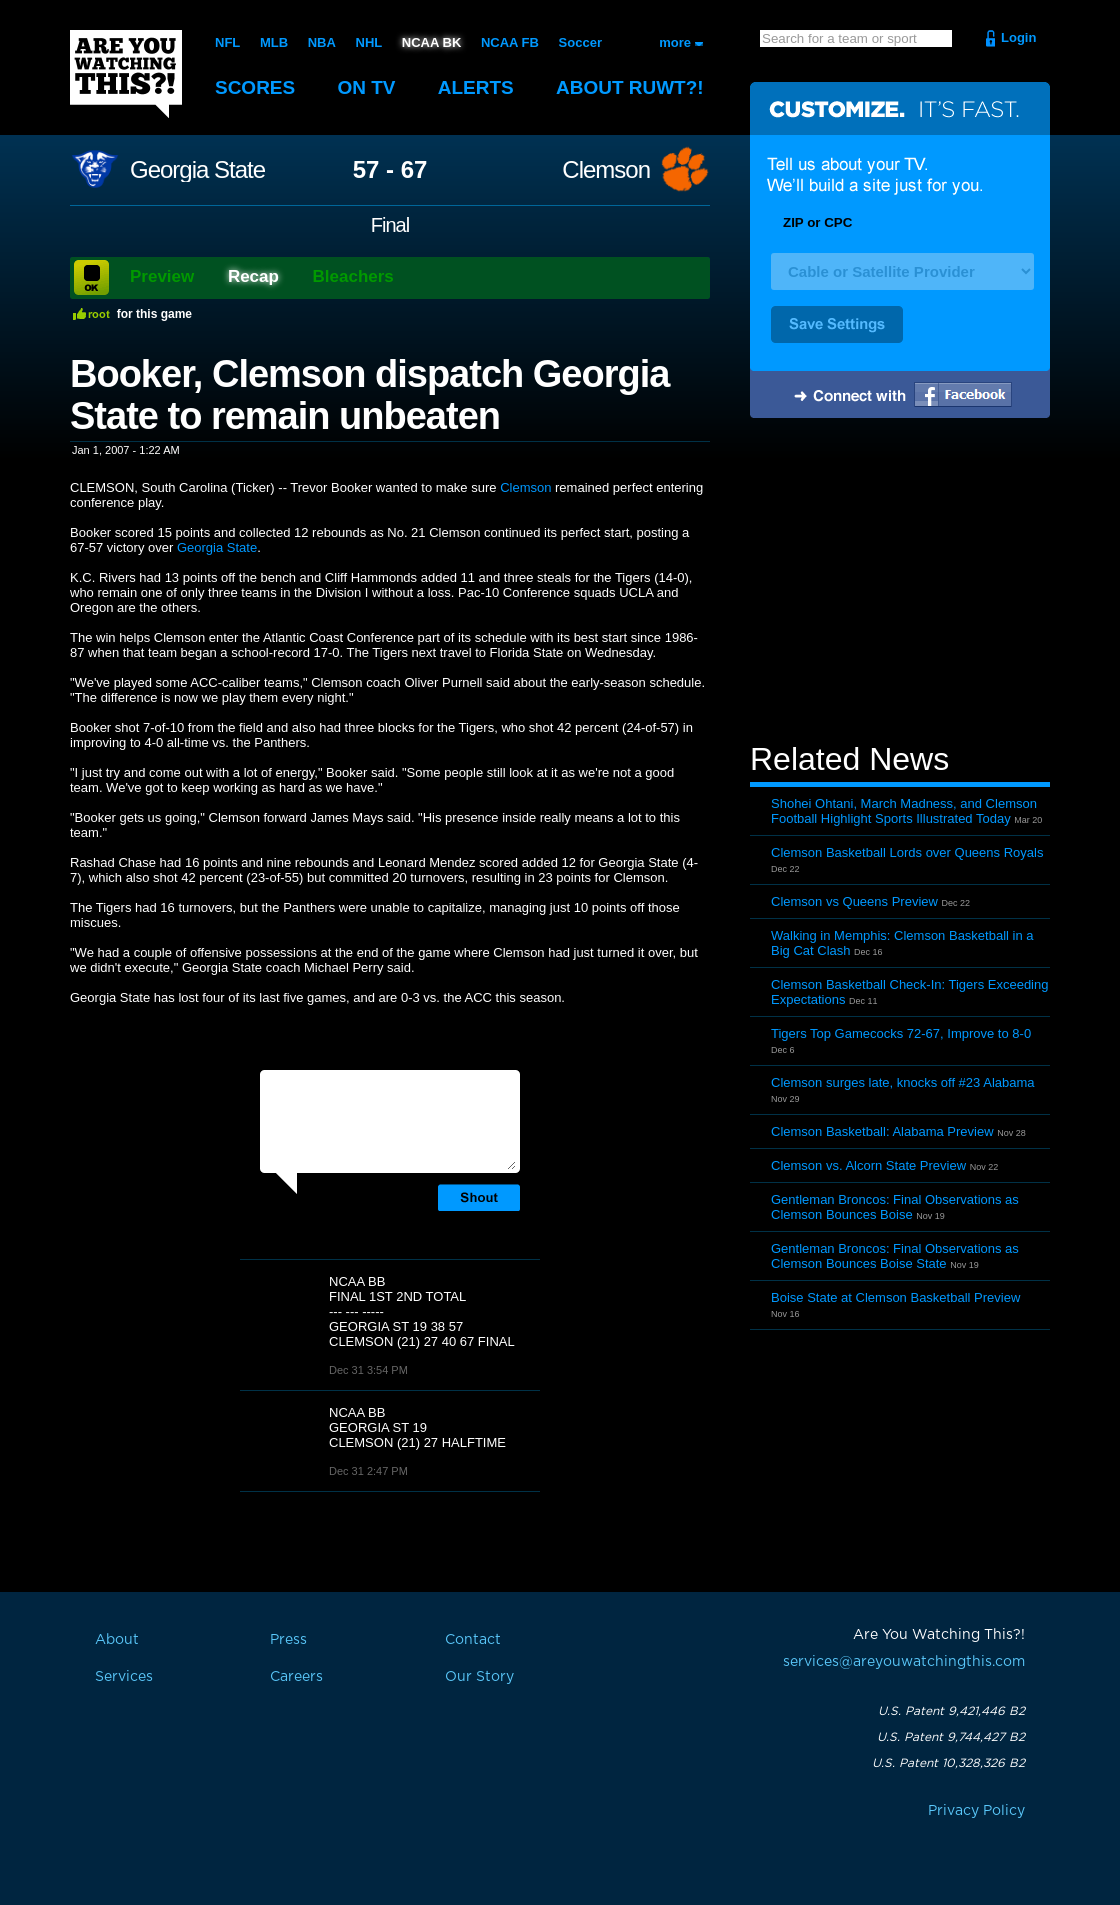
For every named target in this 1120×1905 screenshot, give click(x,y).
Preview (162, 276)
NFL (227, 42)
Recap (253, 276)
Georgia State (197, 170)
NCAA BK (431, 42)
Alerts (476, 87)
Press (288, 1640)
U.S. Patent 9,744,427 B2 (951, 1737)
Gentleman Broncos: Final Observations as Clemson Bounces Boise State (895, 1256)
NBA (322, 42)
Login (1018, 37)
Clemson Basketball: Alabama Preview (882, 1131)
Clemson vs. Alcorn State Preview (868, 1165)
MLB (274, 42)
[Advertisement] (900, 583)
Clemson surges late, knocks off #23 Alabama (903, 1082)
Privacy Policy (976, 1811)
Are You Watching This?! (126, 74)
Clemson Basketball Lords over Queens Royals (907, 852)
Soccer (580, 42)
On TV (367, 87)
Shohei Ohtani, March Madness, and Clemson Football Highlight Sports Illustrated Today (904, 811)
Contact (473, 1640)
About (630, 87)
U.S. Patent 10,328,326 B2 (948, 1763)
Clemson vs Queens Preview (854, 901)
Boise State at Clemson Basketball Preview (895, 1297)
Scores (255, 87)
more (675, 42)
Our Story (479, 1677)
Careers (296, 1677)
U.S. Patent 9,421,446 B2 (951, 1711)
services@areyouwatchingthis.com (904, 1662)
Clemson (606, 170)
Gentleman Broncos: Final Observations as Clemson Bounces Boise (895, 1207)
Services (124, 1677)
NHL (369, 42)
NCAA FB (510, 42)
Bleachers (353, 276)
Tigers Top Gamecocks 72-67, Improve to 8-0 (901, 1033)
